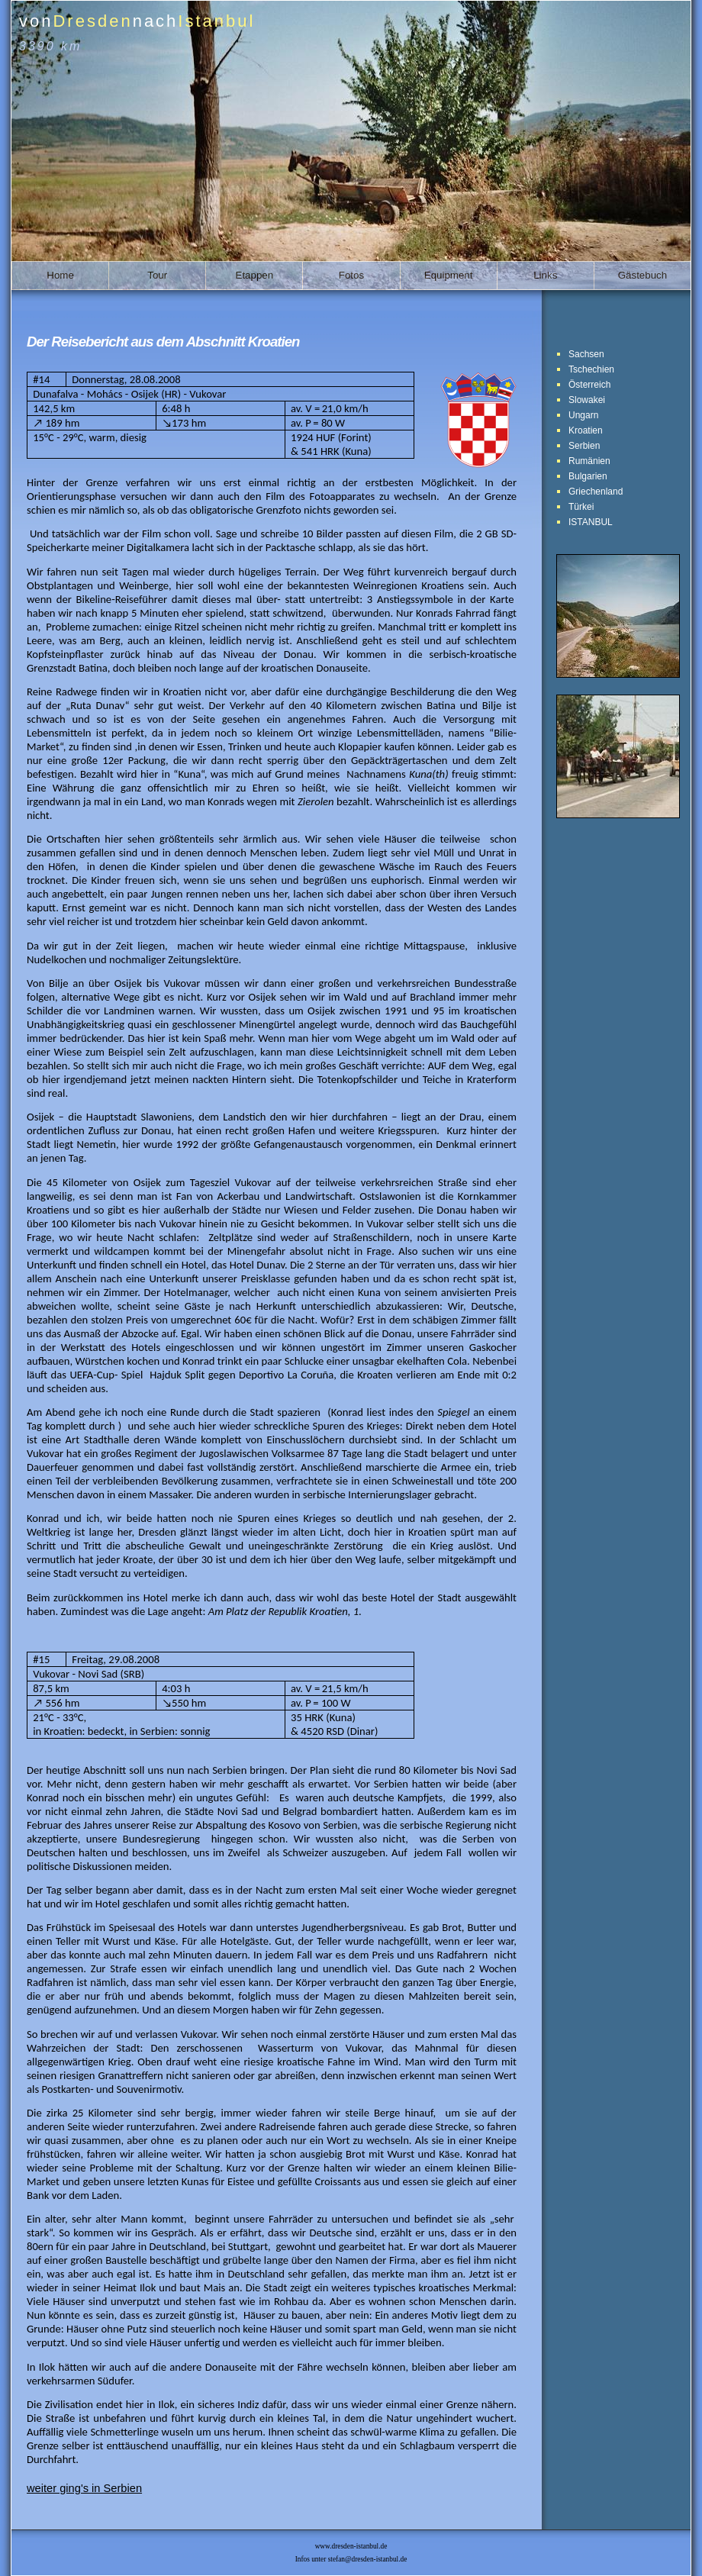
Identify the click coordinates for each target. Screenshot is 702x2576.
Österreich (589, 384)
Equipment (448, 275)
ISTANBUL (590, 522)
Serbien (584, 445)
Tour (157, 275)
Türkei (581, 506)
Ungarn (583, 415)
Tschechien (591, 369)
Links (545, 275)
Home (60, 275)
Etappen (255, 275)
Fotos (351, 275)
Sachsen (586, 354)
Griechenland (595, 491)
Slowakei (586, 400)
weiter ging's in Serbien (84, 2488)
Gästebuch (642, 275)
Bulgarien (587, 476)
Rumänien (589, 461)
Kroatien (585, 430)
